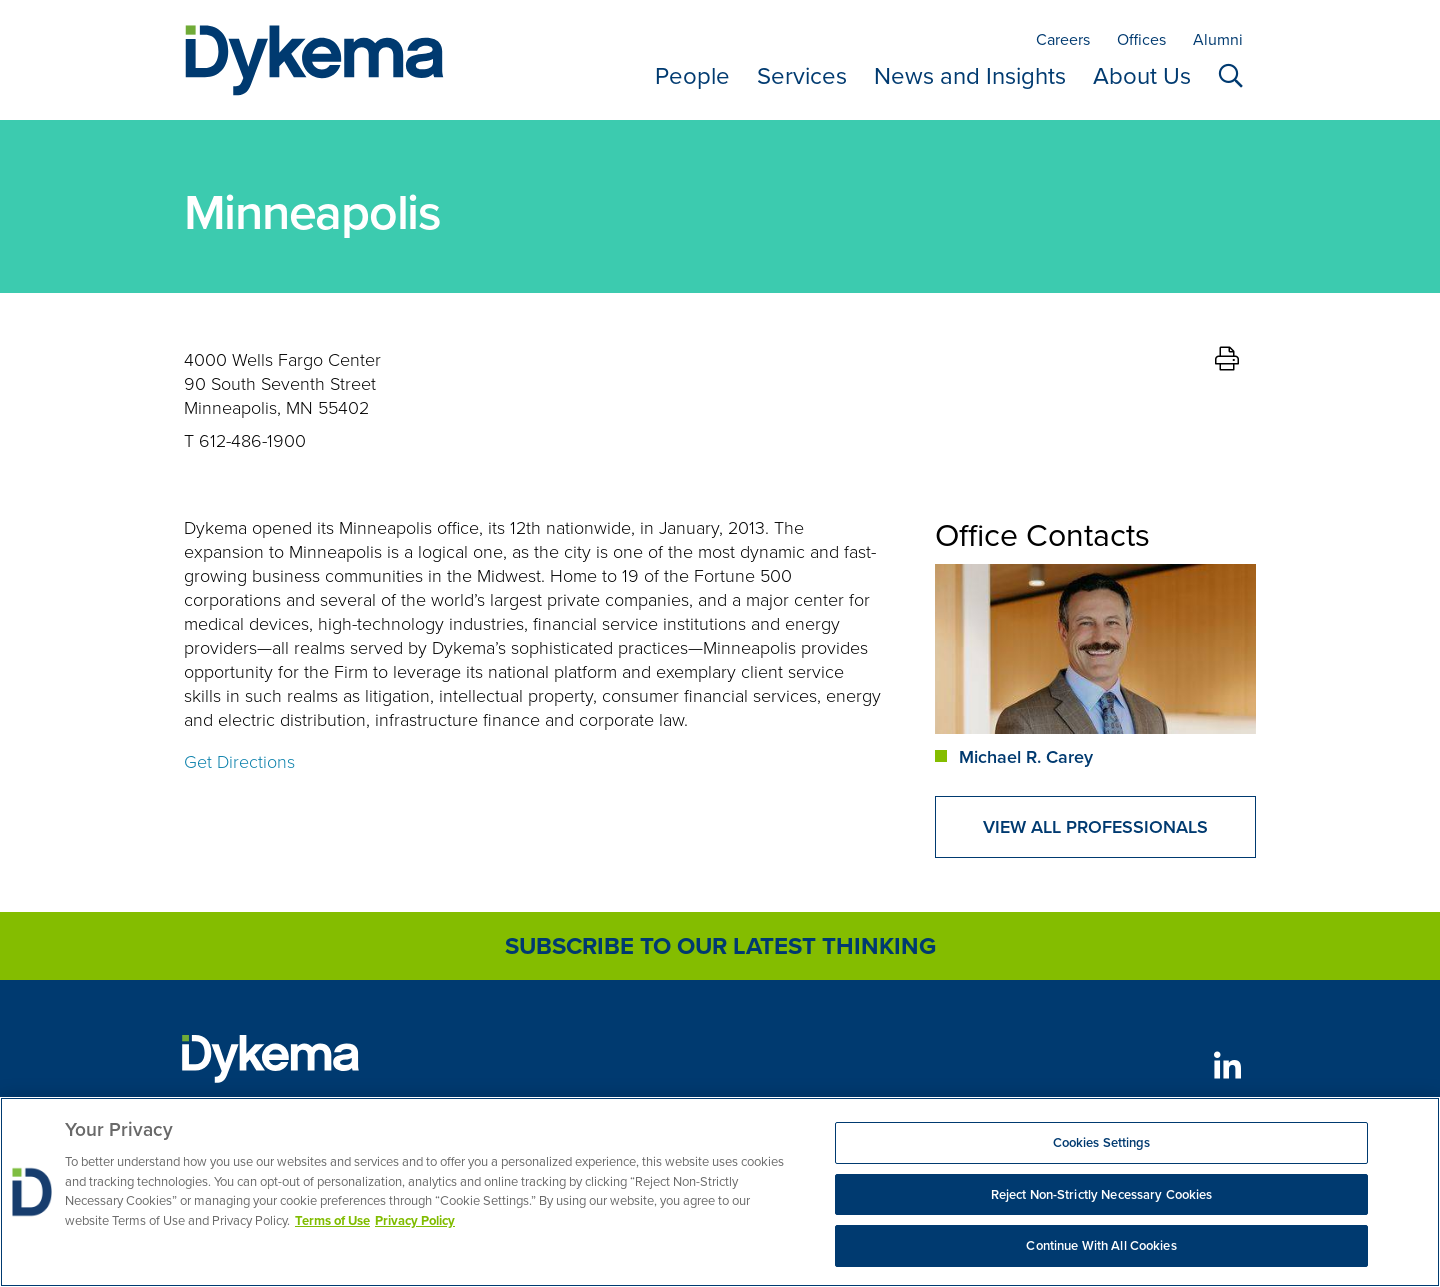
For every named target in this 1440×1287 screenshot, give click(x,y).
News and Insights (970, 76)
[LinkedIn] (1227, 1065)
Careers (1063, 39)
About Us (1142, 76)
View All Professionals (1095, 826)
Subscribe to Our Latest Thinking (720, 946)
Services (802, 76)
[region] (720, 1192)
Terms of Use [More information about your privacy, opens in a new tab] (332, 1220)
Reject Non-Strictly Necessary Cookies (1102, 1194)
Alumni (1218, 39)
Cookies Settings (1102, 1142)
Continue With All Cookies (1101, 1245)
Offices (1141, 39)
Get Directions (239, 761)
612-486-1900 (252, 440)
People (692, 76)
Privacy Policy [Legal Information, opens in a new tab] (415, 1220)
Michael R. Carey (1026, 756)
